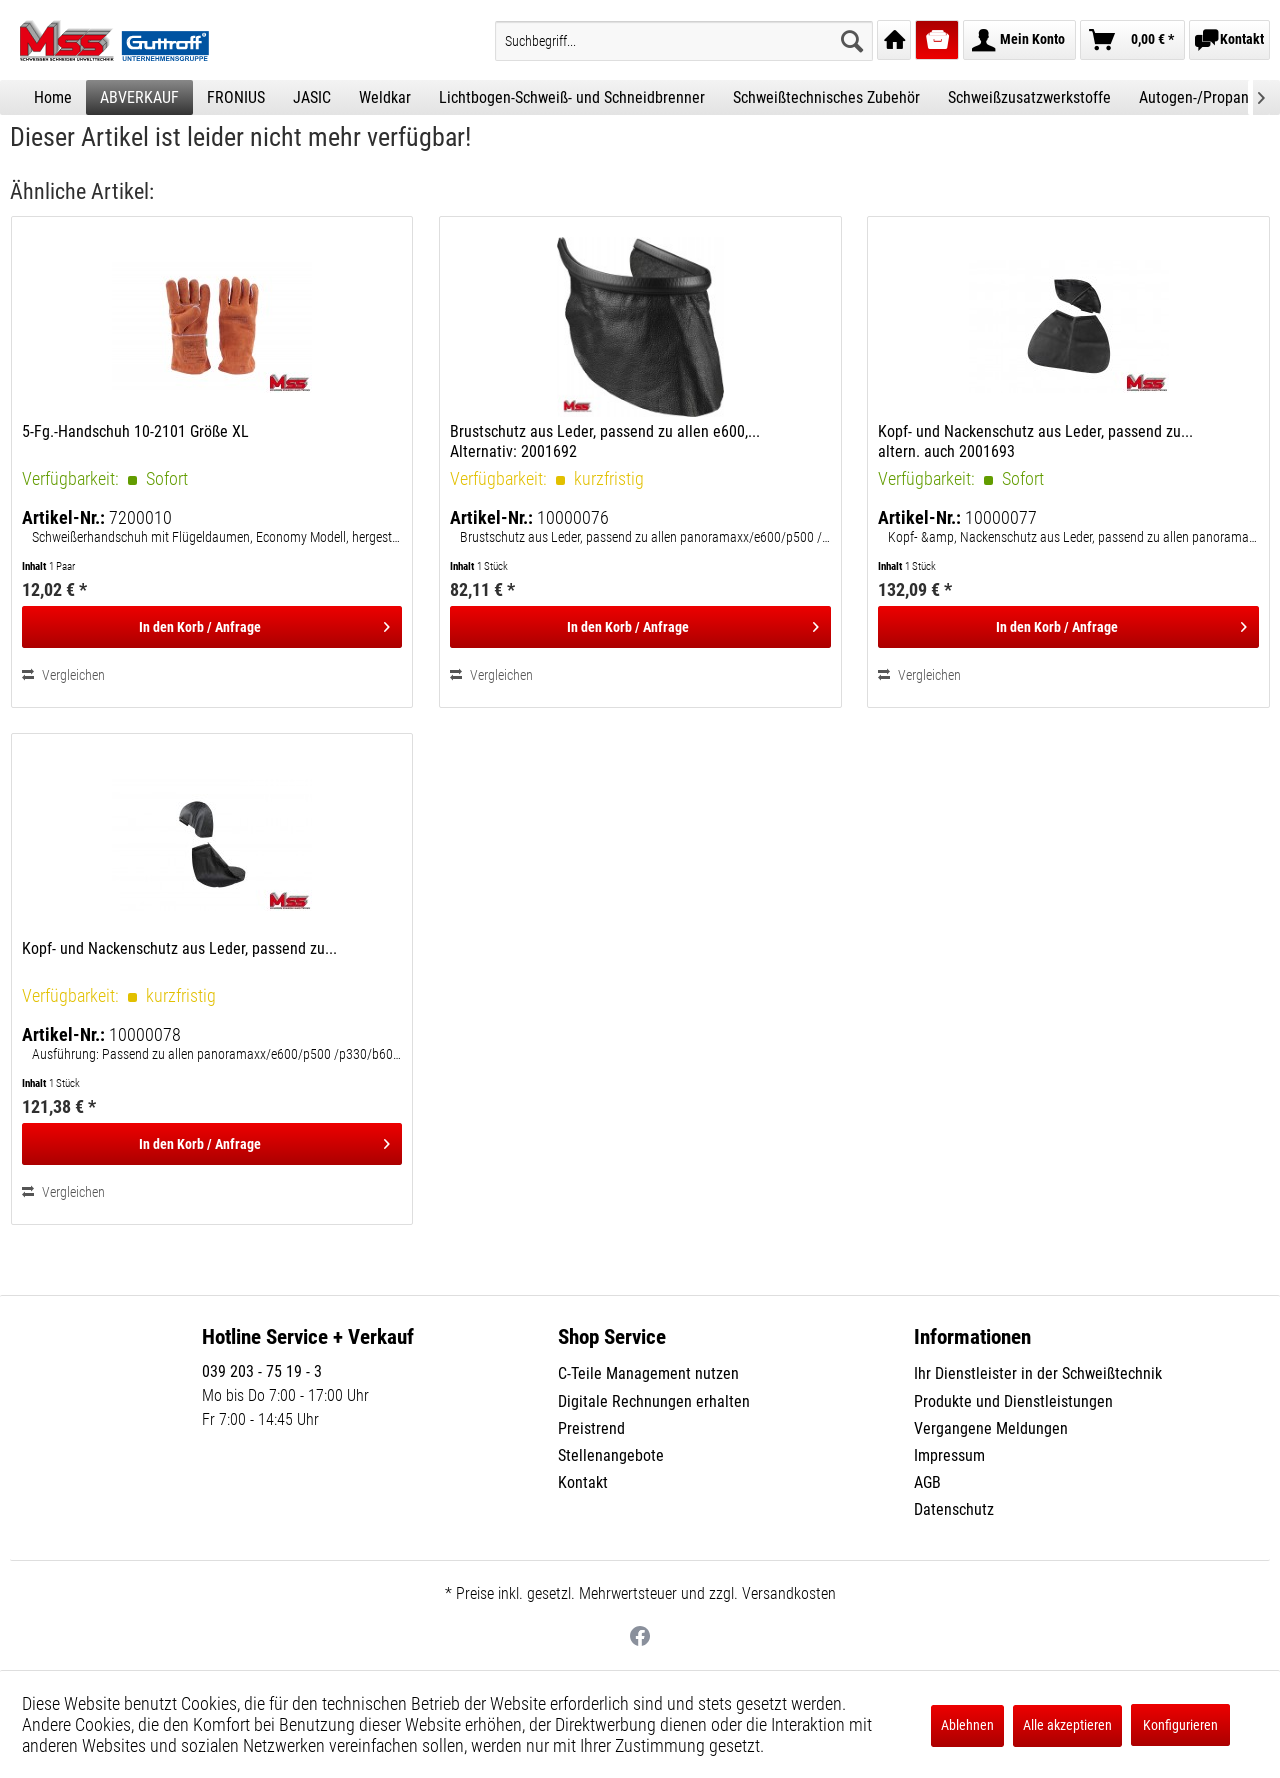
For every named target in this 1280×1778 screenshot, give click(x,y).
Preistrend (591, 1428)
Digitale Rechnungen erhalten (654, 1401)
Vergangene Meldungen (991, 1428)
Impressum (949, 1455)
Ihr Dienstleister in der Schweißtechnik (1038, 1373)
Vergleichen (63, 675)
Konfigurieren (1180, 1725)
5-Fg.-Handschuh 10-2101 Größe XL (135, 431)
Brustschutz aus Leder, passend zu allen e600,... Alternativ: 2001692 (605, 441)
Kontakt (583, 1482)
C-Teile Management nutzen (648, 1373)
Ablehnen (967, 1725)
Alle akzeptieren (1067, 1725)
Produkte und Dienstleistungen (1013, 1401)
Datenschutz (954, 1509)
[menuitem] (684, 41)
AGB (927, 1482)
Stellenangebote (611, 1455)
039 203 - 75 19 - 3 (262, 1371)
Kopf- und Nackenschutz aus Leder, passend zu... (179, 948)
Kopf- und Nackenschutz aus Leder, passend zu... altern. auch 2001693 (1035, 441)
